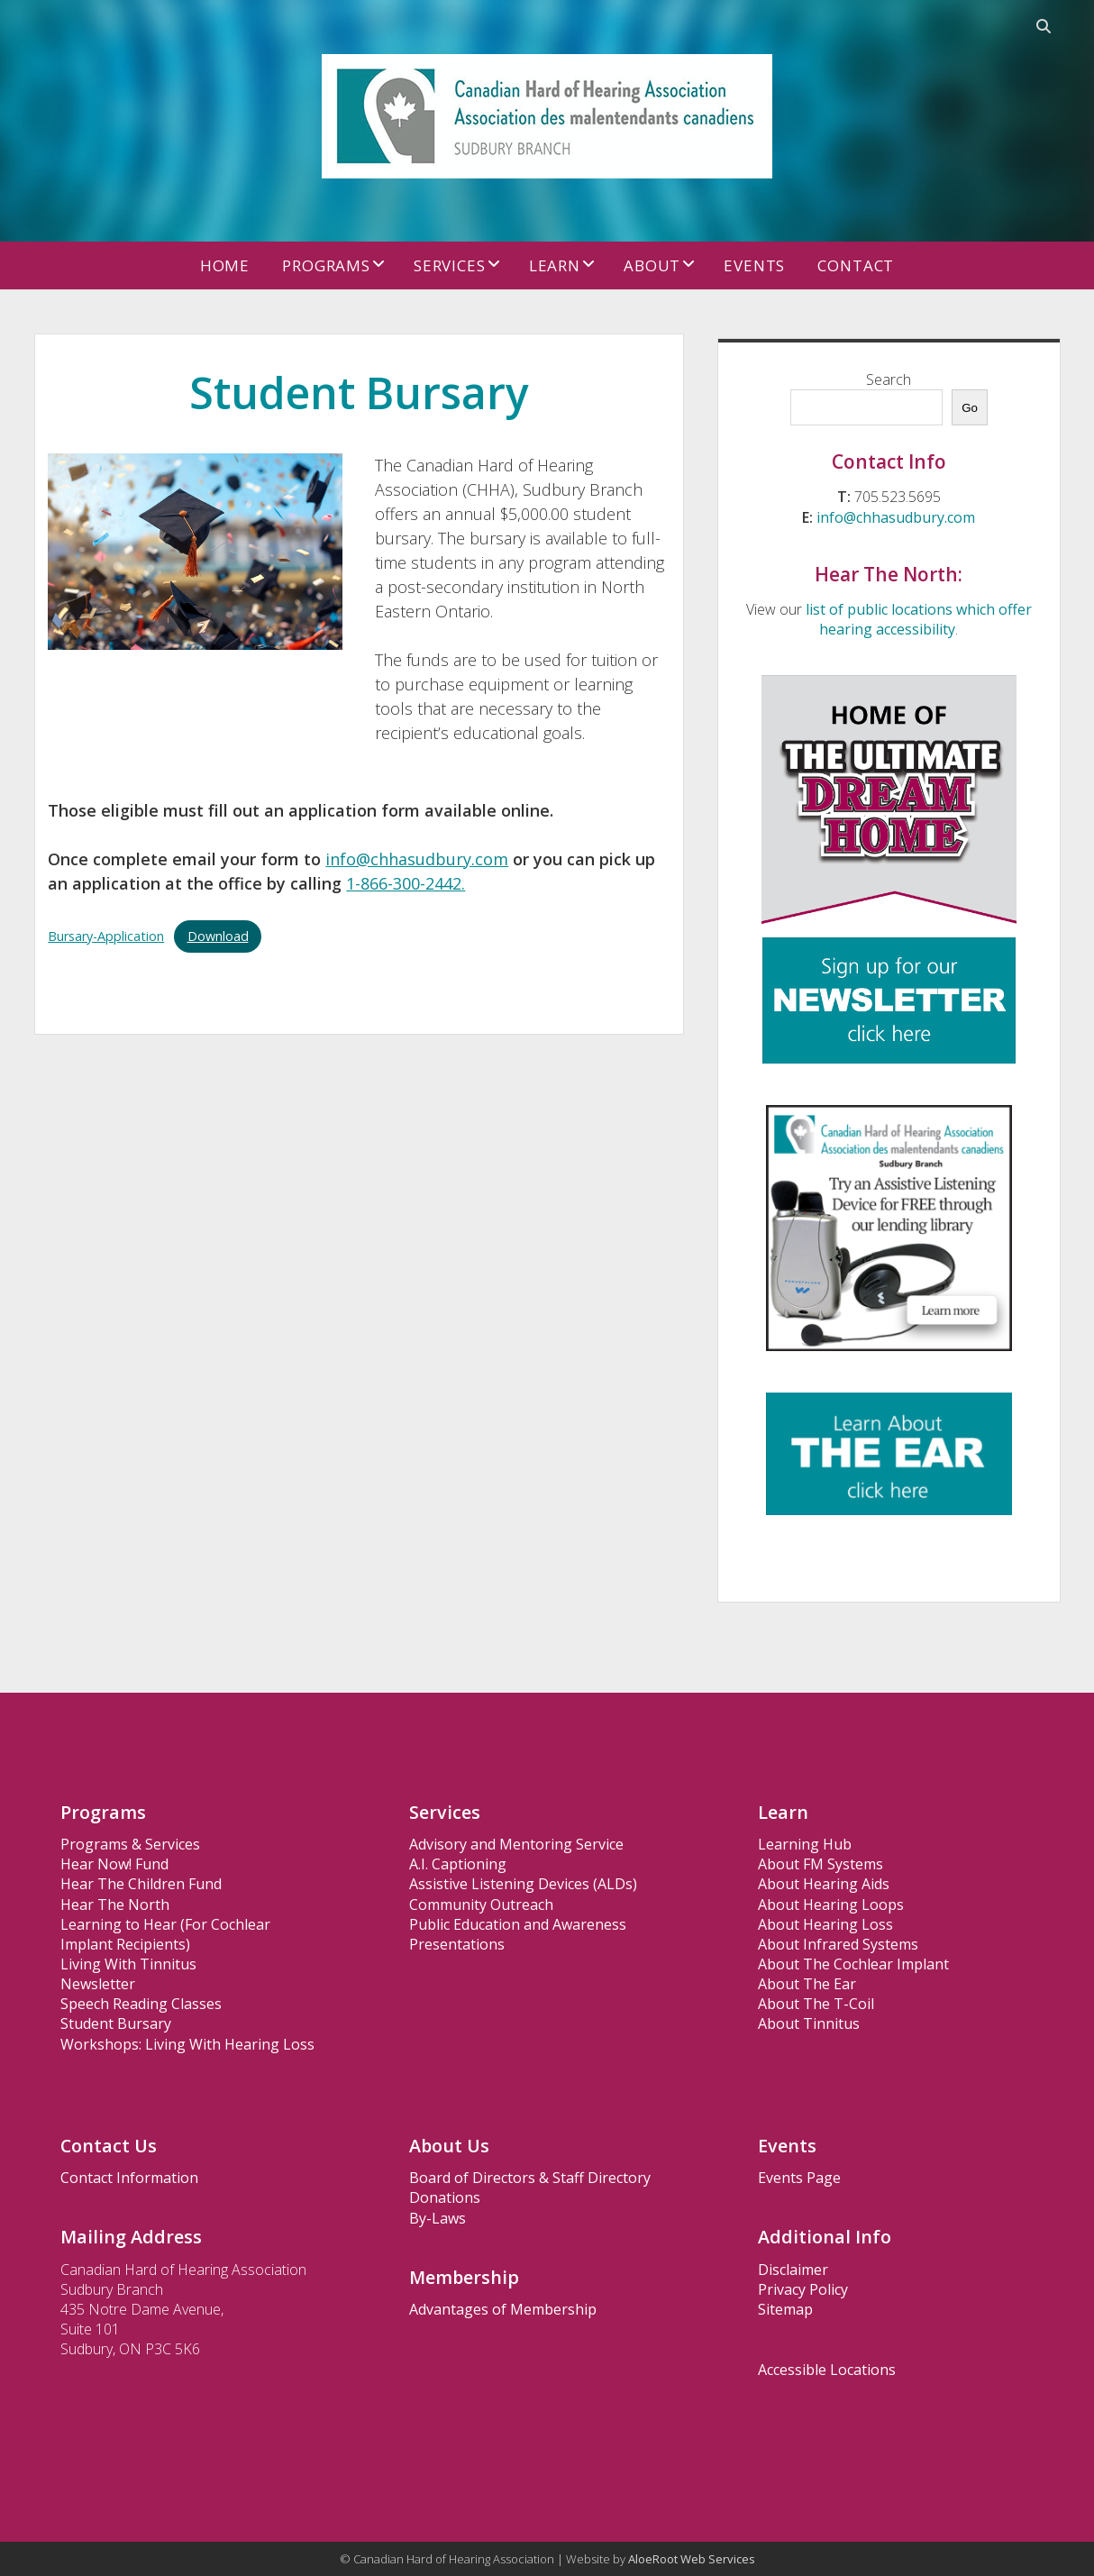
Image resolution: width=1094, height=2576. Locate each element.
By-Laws (437, 2218)
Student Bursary (115, 2023)
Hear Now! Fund (114, 1864)
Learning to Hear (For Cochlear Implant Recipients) (165, 1934)
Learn (554, 265)
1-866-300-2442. (405, 883)
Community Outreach (481, 1904)
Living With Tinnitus (128, 1964)
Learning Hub (805, 1844)
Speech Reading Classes (141, 2004)
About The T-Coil (816, 2004)
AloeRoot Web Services (691, 2559)
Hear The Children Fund (141, 1884)
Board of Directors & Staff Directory (530, 2178)
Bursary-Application (106, 936)
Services (450, 265)
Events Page (799, 2178)
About (652, 265)
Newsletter (97, 1984)
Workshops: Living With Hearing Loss (187, 2044)
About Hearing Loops (831, 1904)
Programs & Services (130, 1844)
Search (888, 379)
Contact (855, 265)
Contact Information (129, 2178)
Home (225, 265)
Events (754, 265)
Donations (444, 2197)
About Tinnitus (809, 2023)
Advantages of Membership (503, 2309)
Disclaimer (793, 2269)
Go (970, 408)
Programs (326, 265)
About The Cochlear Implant (853, 1964)
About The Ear (807, 1984)
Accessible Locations (827, 2370)
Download (218, 936)
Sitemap (785, 2309)
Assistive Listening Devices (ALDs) (523, 1884)
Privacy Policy (803, 2289)
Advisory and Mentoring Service (516, 1844)
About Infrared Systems (838, 1944)
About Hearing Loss (825, 1924)
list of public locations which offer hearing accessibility (919, 619)
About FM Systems (820, 1864)
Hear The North (114, 1904)
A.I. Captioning (457, 1864)
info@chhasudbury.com (416, 859)
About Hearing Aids (823, 1884)
